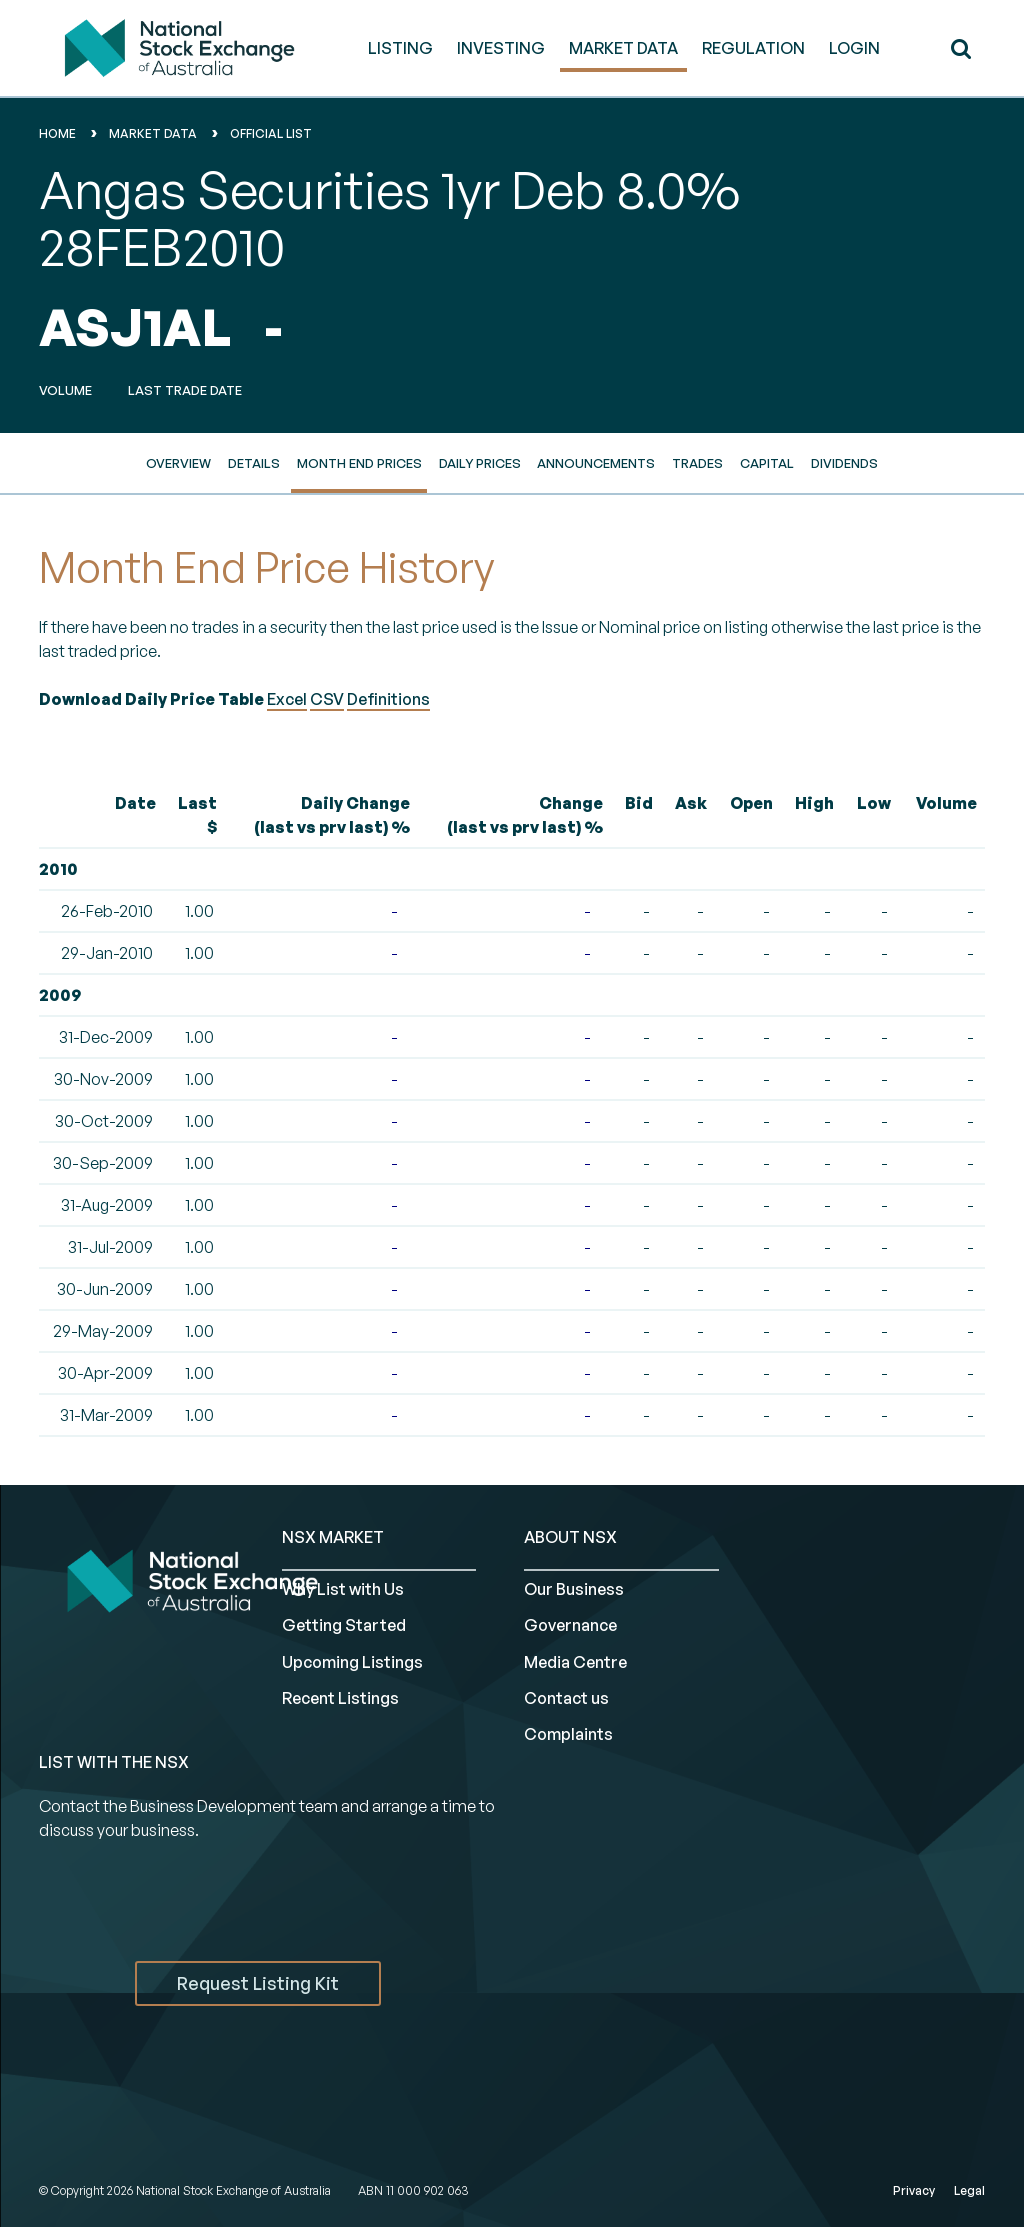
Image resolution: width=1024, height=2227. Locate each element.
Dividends (844, 463)
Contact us (566, 1698)
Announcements (596, 463)
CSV (327, 699)
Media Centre (575, 1662)
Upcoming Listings (352, 1662)
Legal (969, 2190)
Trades (697, 463)
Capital (767, 463)
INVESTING (501, 48)
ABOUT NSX (570, 1537)
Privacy (914, 2190)
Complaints (568, 1734)
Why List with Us (343, 1589)
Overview (178, 463)
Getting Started (344, 1625)
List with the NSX (114, 1762)
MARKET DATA (623, 48)
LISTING (400, 48)
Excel (287, 699)
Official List (271, 133)
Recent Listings (340, 1698)
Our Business (574, 1589)
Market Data (153, 133)
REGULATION (753, 48)
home (57, 133)
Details (254, 463)
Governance (570, 1625)
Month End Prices (359, 463)
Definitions (388, 699)
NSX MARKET (333, 1537)
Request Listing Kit (258, 1983)
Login (854, 48)
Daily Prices (480, 463)
